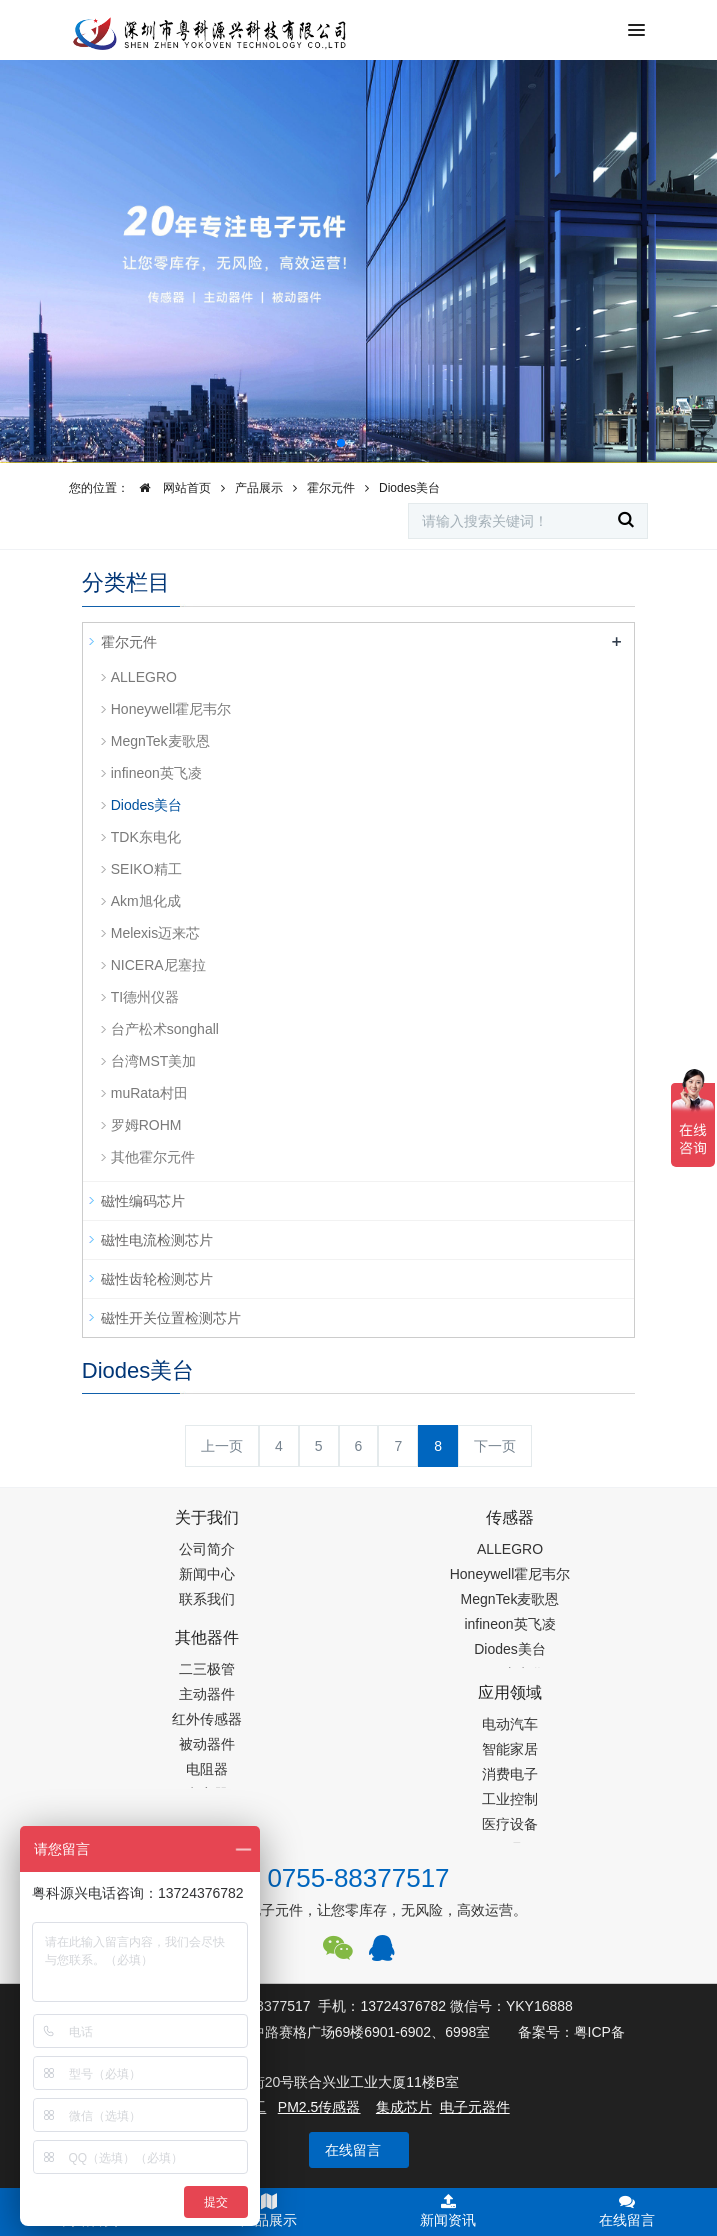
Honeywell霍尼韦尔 (171, 709)
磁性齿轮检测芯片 (157, 1279)
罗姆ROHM (146, 1125)
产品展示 (259, 488)
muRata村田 (149, 1093)
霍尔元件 (331, 488)
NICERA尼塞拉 (158, 965)
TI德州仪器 (145, 997)
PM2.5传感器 (319, 2107)
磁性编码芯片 (143, 1201)
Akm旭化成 (146, 901)
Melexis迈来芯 (155, 933)
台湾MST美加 (154, 1061)
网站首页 (170, 488)
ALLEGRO (144, 677)
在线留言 (353, 2150)
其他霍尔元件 (153, 1157)
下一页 (495, 1446)
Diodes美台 (409, 488)
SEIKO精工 (146, 869)
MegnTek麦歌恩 (160, 741)
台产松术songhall (165, 1029)
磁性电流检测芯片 (157, 1240)
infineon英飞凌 (156, 773)
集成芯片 (404, 2107)
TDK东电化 (146, 837)
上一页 (222, 1446)
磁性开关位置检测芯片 (171, 1318)
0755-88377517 (358, 1878)
